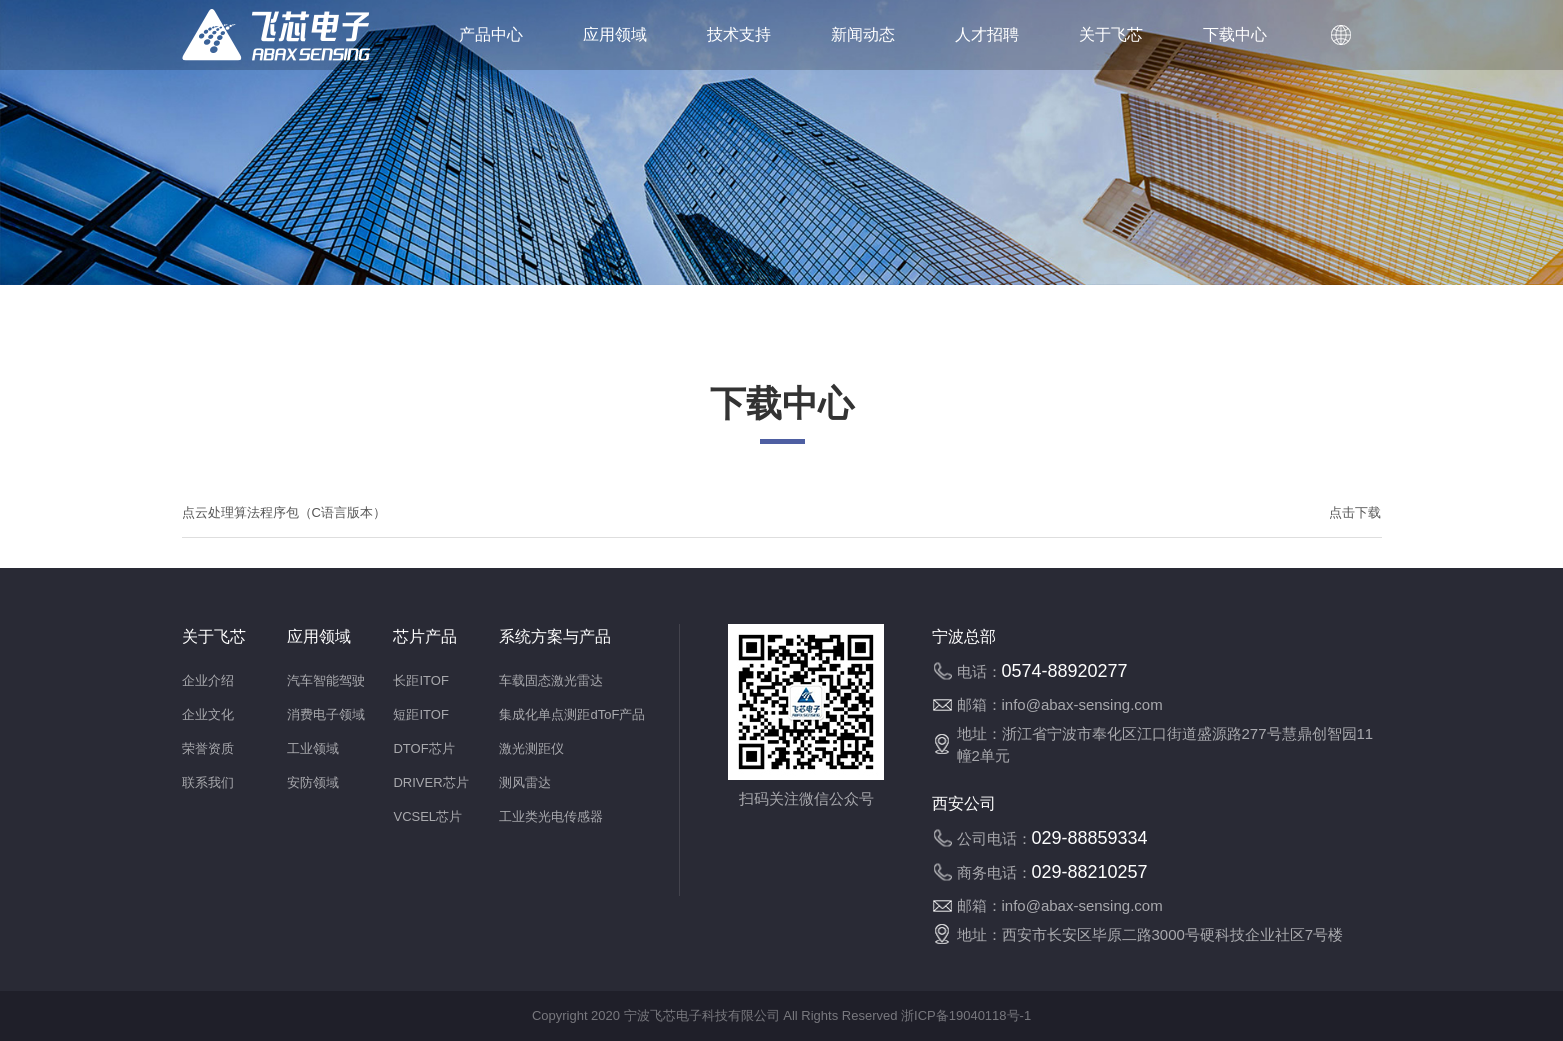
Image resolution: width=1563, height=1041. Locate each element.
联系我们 (208, 782)
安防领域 (313, 782)
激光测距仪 (531, 748)
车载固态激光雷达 (551, 680)
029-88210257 (1090, 872)
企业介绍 (208, 680)
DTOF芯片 (423, 748)
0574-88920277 (1065, 671)
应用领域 (615, 34)
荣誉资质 (208, 748)
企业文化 (208, 714)
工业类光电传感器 (551, 816)
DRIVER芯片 (430, 782)
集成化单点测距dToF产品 (572, 714)
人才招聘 (987, 34)
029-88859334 (1090, 838)
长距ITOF (420, 680)
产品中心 (491, 34)
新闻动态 (863, 34)
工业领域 (313, 748)
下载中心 (1235, 34)
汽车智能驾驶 (326, 680)
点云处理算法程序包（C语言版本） (284, 512)
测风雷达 (525, 782)
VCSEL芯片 (427, 816)
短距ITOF (420, 714)
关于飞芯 (1111, 34)
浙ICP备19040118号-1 (964, 1015)
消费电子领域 (326, 714)
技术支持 (739, 34)
